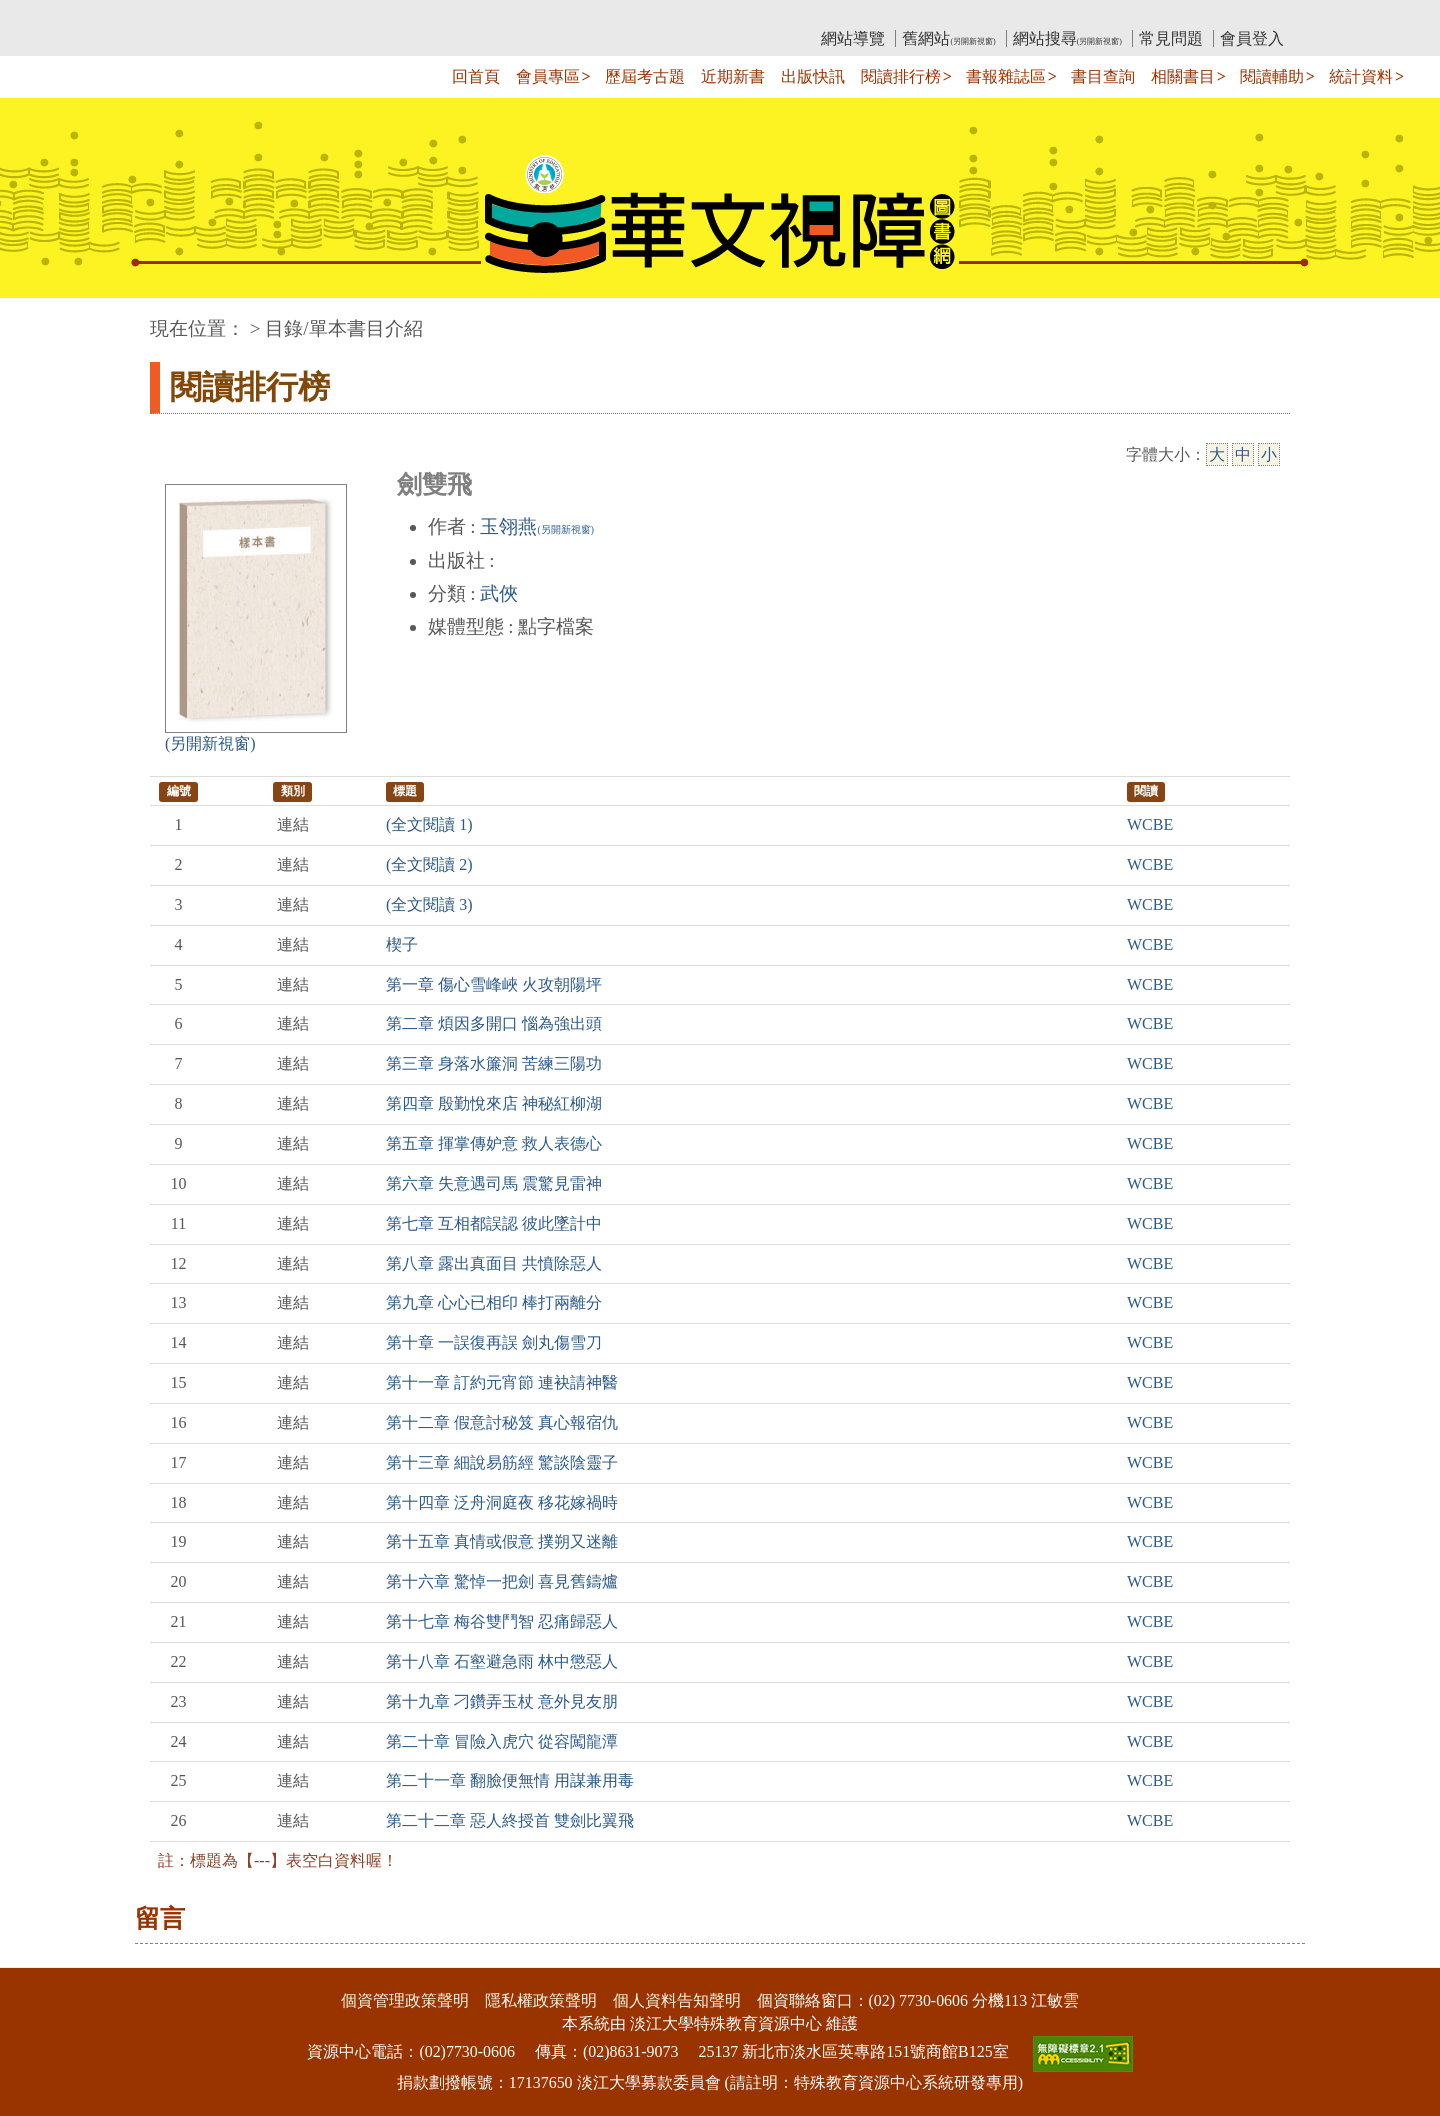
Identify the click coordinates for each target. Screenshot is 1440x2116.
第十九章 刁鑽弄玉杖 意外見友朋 (502, 1701)
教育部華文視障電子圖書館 (327, 15)
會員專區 (548, 76)
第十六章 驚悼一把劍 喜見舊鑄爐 (502, 1581)
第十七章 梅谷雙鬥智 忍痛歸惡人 (502, 1621)
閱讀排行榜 (901, 76)
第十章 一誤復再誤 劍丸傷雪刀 (494, 1342)
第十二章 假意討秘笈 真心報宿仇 (502, 1422)
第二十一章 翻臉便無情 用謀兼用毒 (510, 1780)
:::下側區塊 (38, 1954)
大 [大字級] (1217, 454)
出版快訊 (813, 76)
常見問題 (1171, 38)
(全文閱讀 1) (429, 824)
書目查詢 (1103, 76)
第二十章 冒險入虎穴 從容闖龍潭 (502, 1741)
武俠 (499, 593)
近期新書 (733, 76)
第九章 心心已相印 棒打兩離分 (494, 1302)
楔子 (402, 944)
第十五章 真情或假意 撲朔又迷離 (502, 1541)
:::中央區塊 (38, 318)
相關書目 (1183, 76)
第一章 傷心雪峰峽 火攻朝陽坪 (494, 984)
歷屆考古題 (645, 76)
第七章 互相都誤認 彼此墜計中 (494, 1223)
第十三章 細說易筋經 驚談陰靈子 (502, 1462)
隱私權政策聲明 (541, 2000)
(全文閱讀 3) (429, 904)
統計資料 (1361, 76)
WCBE (1150, 824)
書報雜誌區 (1006, 76)
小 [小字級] (1269, 454)
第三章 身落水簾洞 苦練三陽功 (494, 1063)
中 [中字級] (1243, 454)
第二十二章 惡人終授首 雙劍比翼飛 (510, 1820)
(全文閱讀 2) (429, 864)
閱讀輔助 (1272, 76)
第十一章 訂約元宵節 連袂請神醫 (502, 1382)
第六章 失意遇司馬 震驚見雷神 (494, 1183)
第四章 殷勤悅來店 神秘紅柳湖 (494, 1103)
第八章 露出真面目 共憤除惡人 (494, 1263)
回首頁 (476, 76)
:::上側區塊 (188, 15)
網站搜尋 (1067, 38)
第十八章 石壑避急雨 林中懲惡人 (502, 1661)
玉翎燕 (536, 526)
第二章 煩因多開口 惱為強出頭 (494, 1023)
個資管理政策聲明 (405, 2000)
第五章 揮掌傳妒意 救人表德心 (494, 1143)
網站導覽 (853, 38)
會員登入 (1252, 38)
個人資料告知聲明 (677, 2000)
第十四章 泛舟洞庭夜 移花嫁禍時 (502, 1502)
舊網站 (948, 38)
